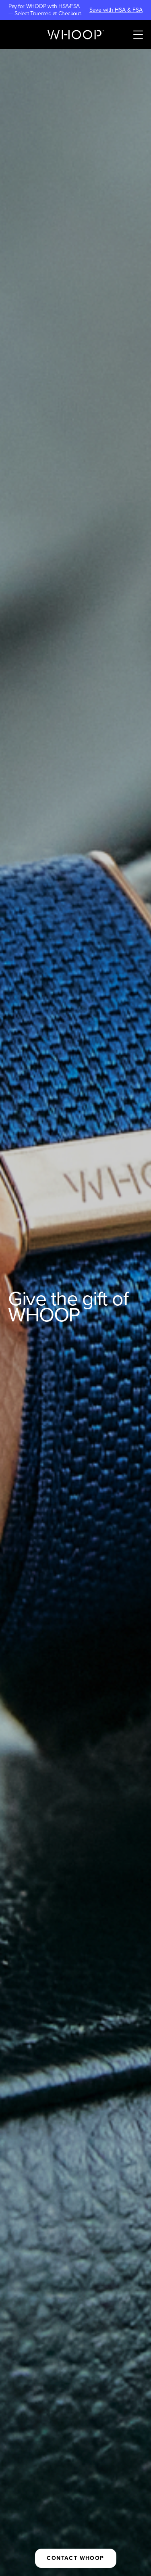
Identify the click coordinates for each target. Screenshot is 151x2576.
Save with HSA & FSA (116, 10)
